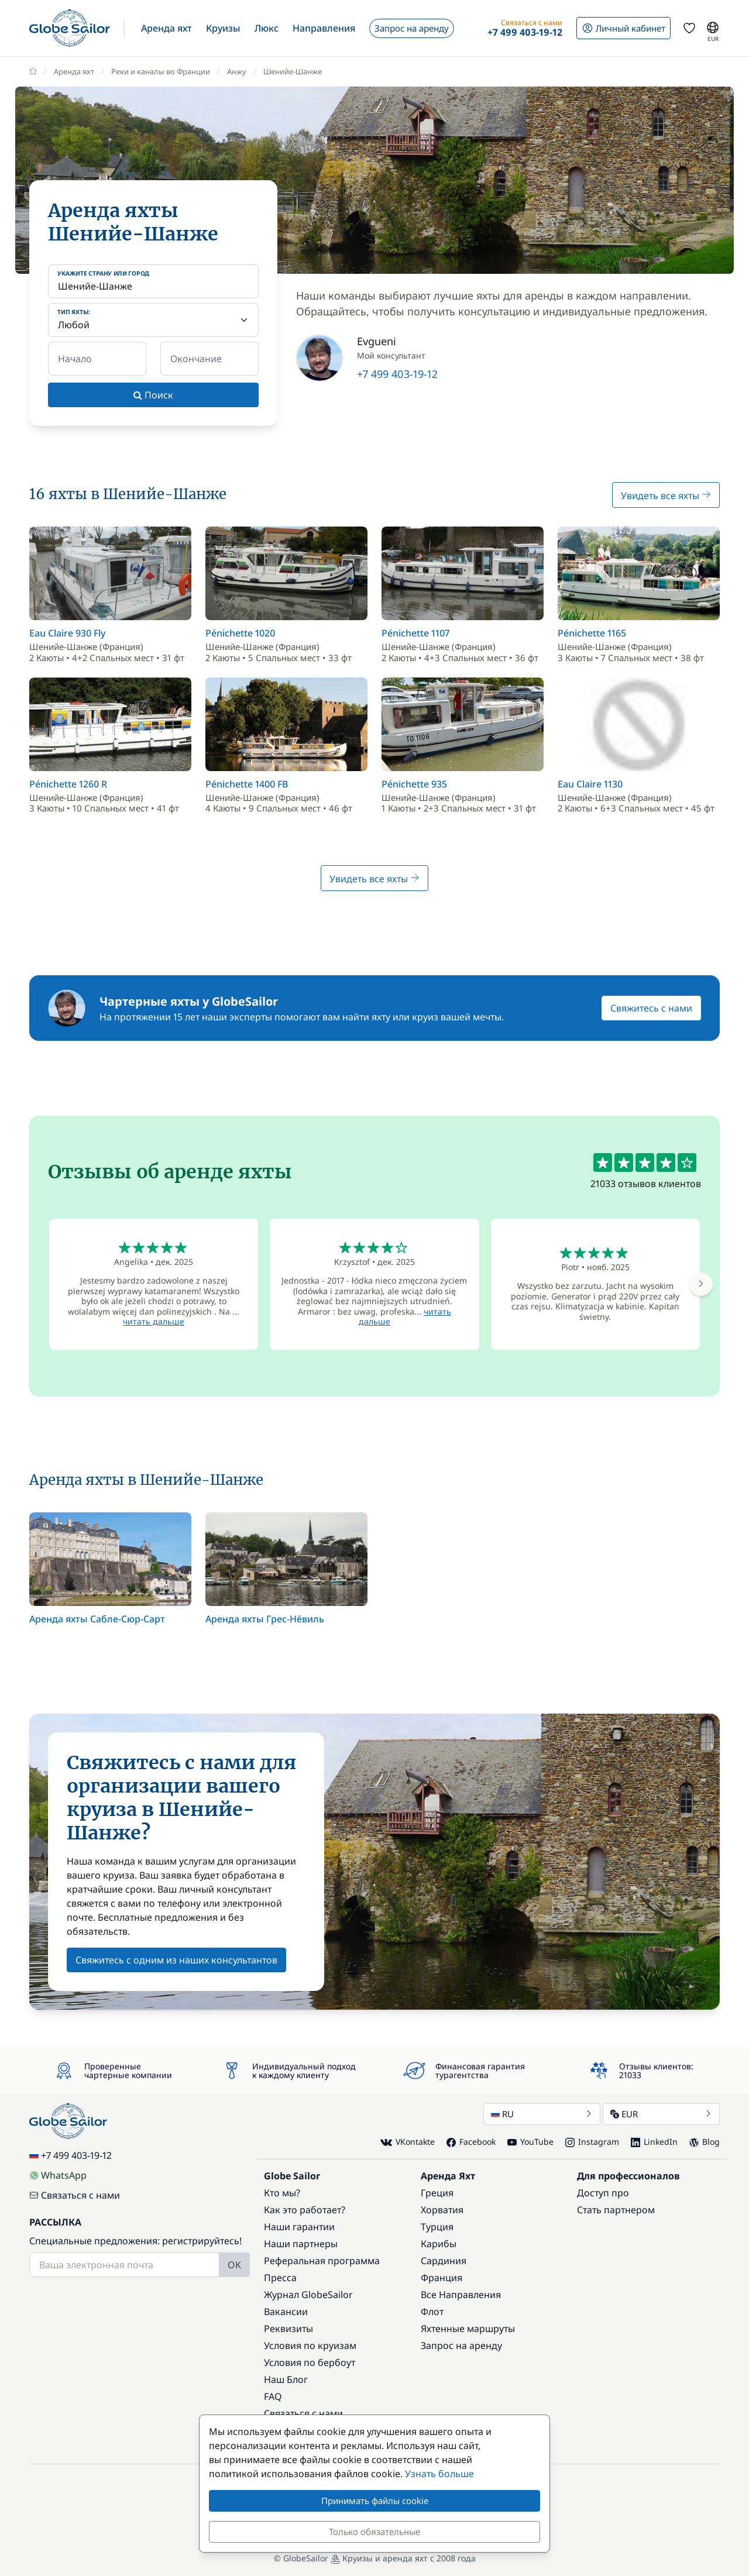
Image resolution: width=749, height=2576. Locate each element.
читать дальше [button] (153, 1321)
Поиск (153, 394)
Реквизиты (288, 2328)
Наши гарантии (299, 2226)
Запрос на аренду (461, 2345)
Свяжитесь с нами (651, 1008)
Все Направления (461, 2294)
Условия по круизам (310, 2345)
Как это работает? (304, 2209)
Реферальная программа (322, 2260)
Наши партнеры (301, 2243)
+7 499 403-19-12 (397, 374)
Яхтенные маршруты (468, 2328)
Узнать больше (439, 2473)
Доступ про (603, 2192)
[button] (166, 28)
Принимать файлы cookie (374, 2500)
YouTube (530, 2141)
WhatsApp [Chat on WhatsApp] (58, 2175)
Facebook (471, 2141)
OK (234, 2264)
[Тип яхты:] (153, 320)
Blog (704, 2141)
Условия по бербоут (309, 2362)
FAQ (273, 2396)
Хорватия (442, 2209)
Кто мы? (282, 2192)
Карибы (438, 2243)
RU (542, 2114)
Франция (441, 2277)
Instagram (592, 2141)
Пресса (280, 2277)
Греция (437, 2192)
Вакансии (286, 2311)
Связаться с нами (74, 2195)
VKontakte (407, 2142)
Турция (437, 2226)
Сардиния (443, 2260)
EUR (661, 2114)
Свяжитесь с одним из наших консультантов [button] (176, 1960)
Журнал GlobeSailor (308, 2294)
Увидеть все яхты (666, 495)
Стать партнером (616, 2209)
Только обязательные (374, 2531)
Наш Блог (286, 2379)
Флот (432, 2311)
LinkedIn (654, 2141)
